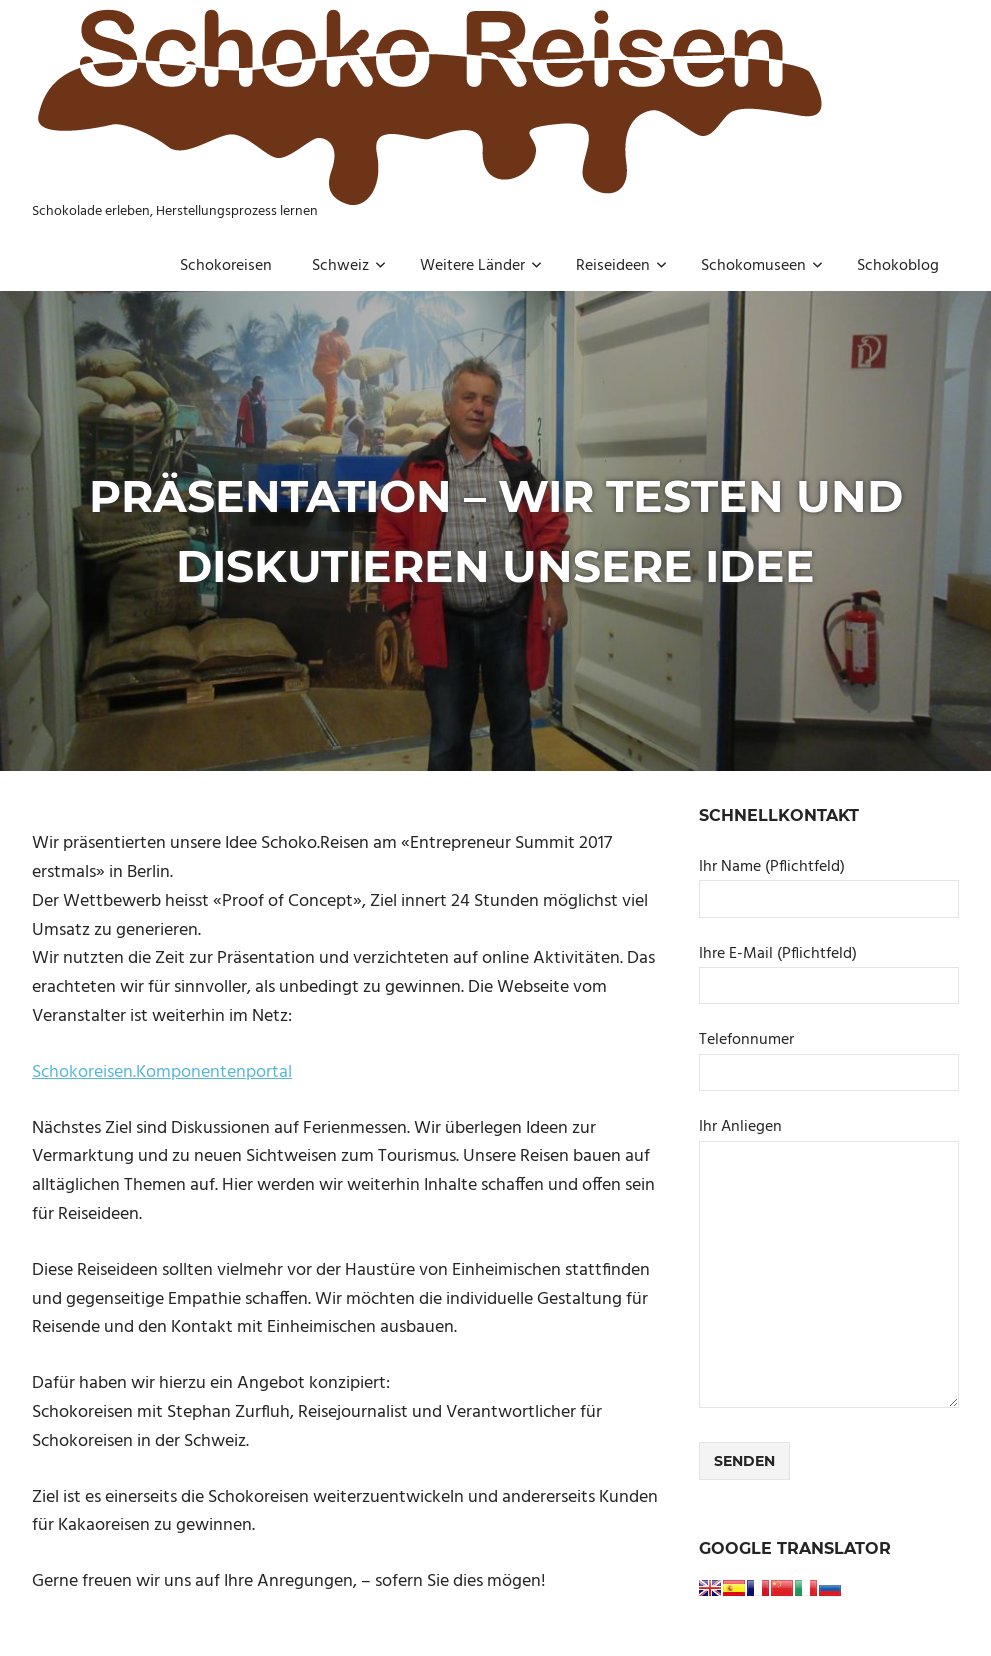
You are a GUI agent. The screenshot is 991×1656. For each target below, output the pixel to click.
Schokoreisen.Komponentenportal (162, 1072)
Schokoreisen (226, 266)
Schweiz (349, 266)
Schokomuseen (762, 266)
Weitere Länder (481, 266)
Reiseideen (621, 266)
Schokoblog (898, 266)
